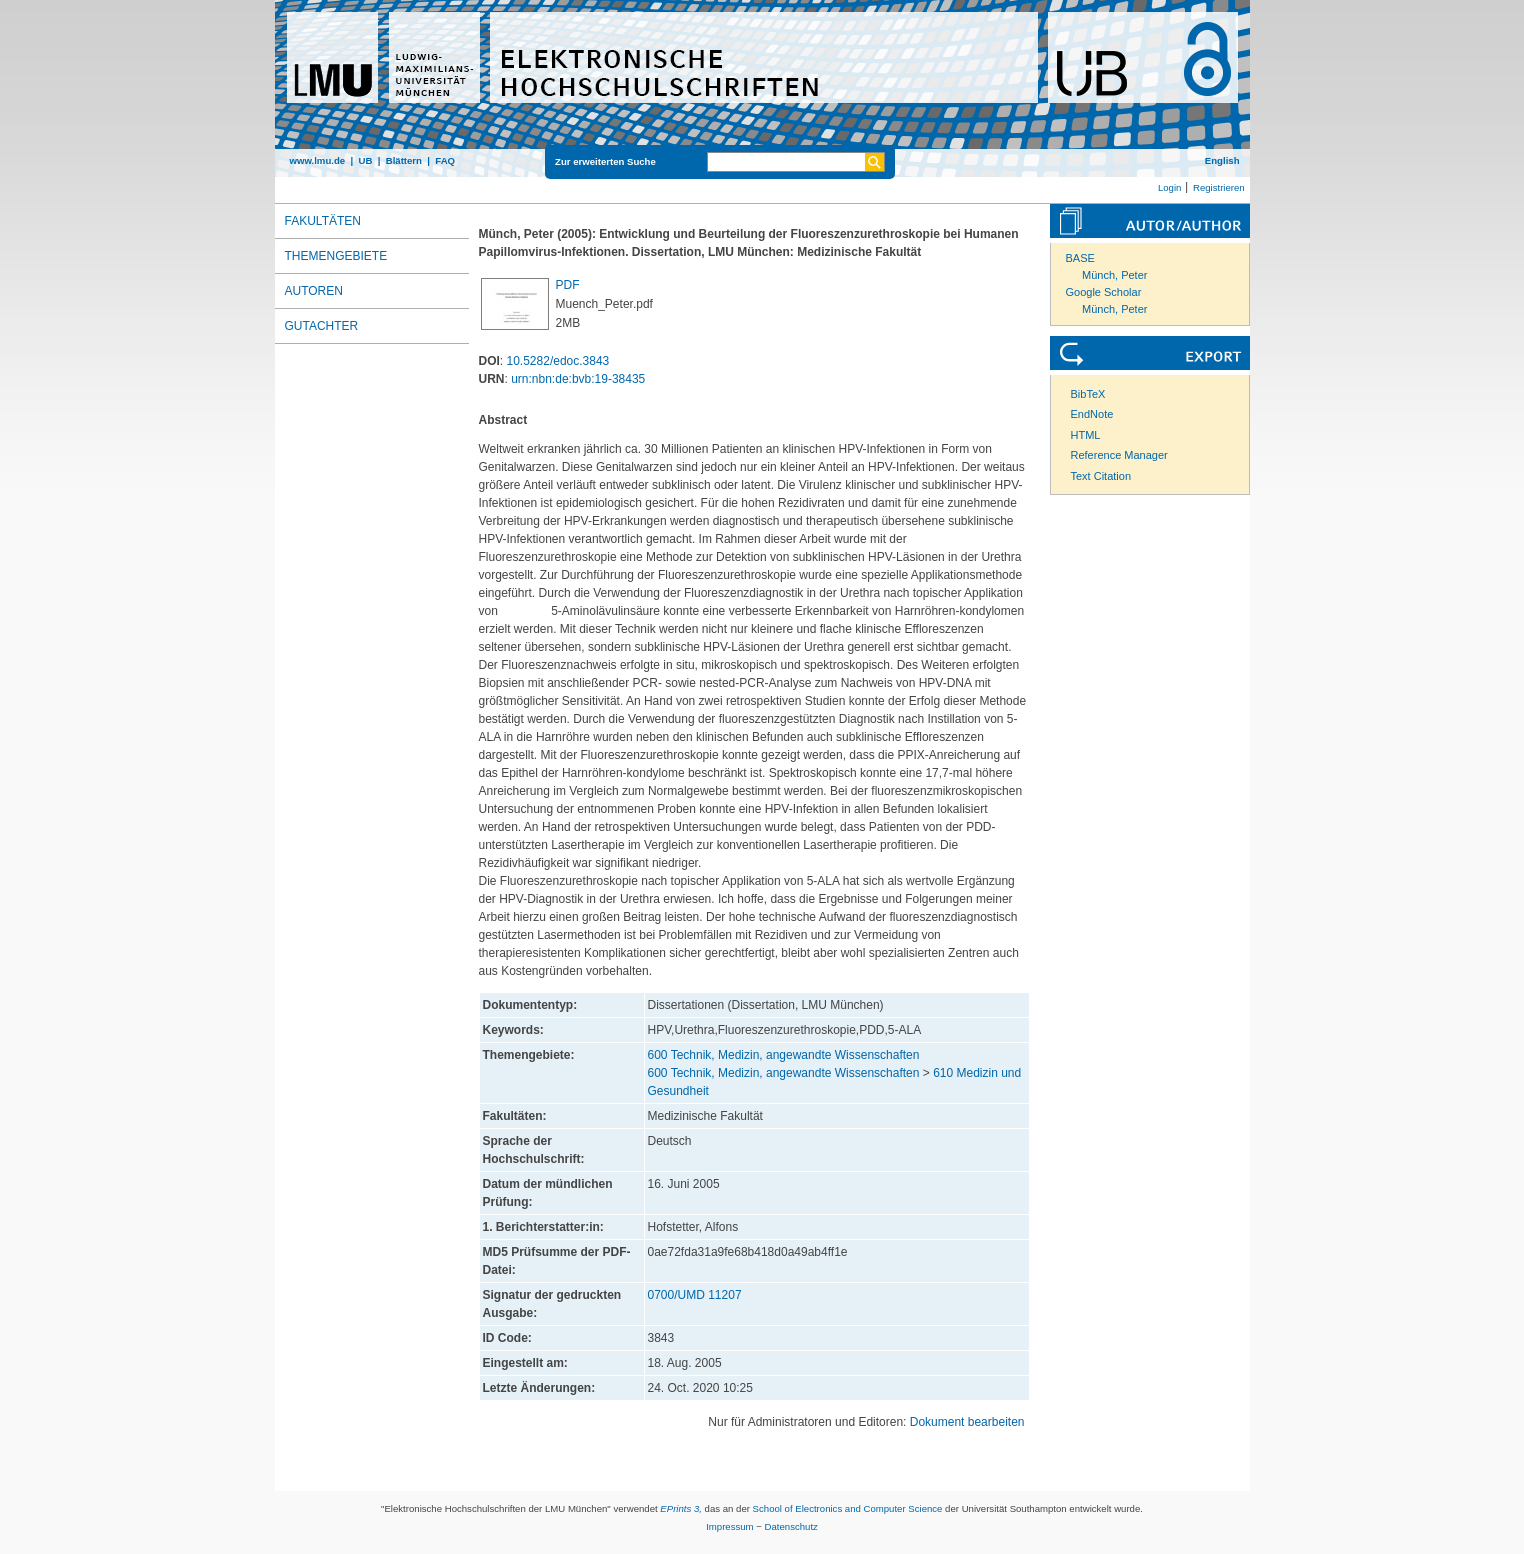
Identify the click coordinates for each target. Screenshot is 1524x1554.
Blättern (404, 160)
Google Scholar (1104, 292)
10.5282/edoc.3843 (558, 361)
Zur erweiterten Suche (605, 161)
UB (365, 160)
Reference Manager (1119, 455)
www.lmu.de (318, 160)
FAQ (445, 160)
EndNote (1092, 414)
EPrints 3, (681, 1508)
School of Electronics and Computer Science (848, 1508)
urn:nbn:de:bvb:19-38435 (578, 379)
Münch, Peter (1114, 275)
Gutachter (322, 326)
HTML (1086, 435)
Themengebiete (336, 256)
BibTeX (1088, 394)
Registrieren (1219, 187)
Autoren (314, 291)
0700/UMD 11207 (695, 1295)
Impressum (729, 1526)
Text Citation (1101, 476)
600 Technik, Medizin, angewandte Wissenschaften (784, 1055)
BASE (1080, 258)
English (1222, 160)
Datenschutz (791, 1526)
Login (1169, 187)
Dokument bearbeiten (967, 1422)
